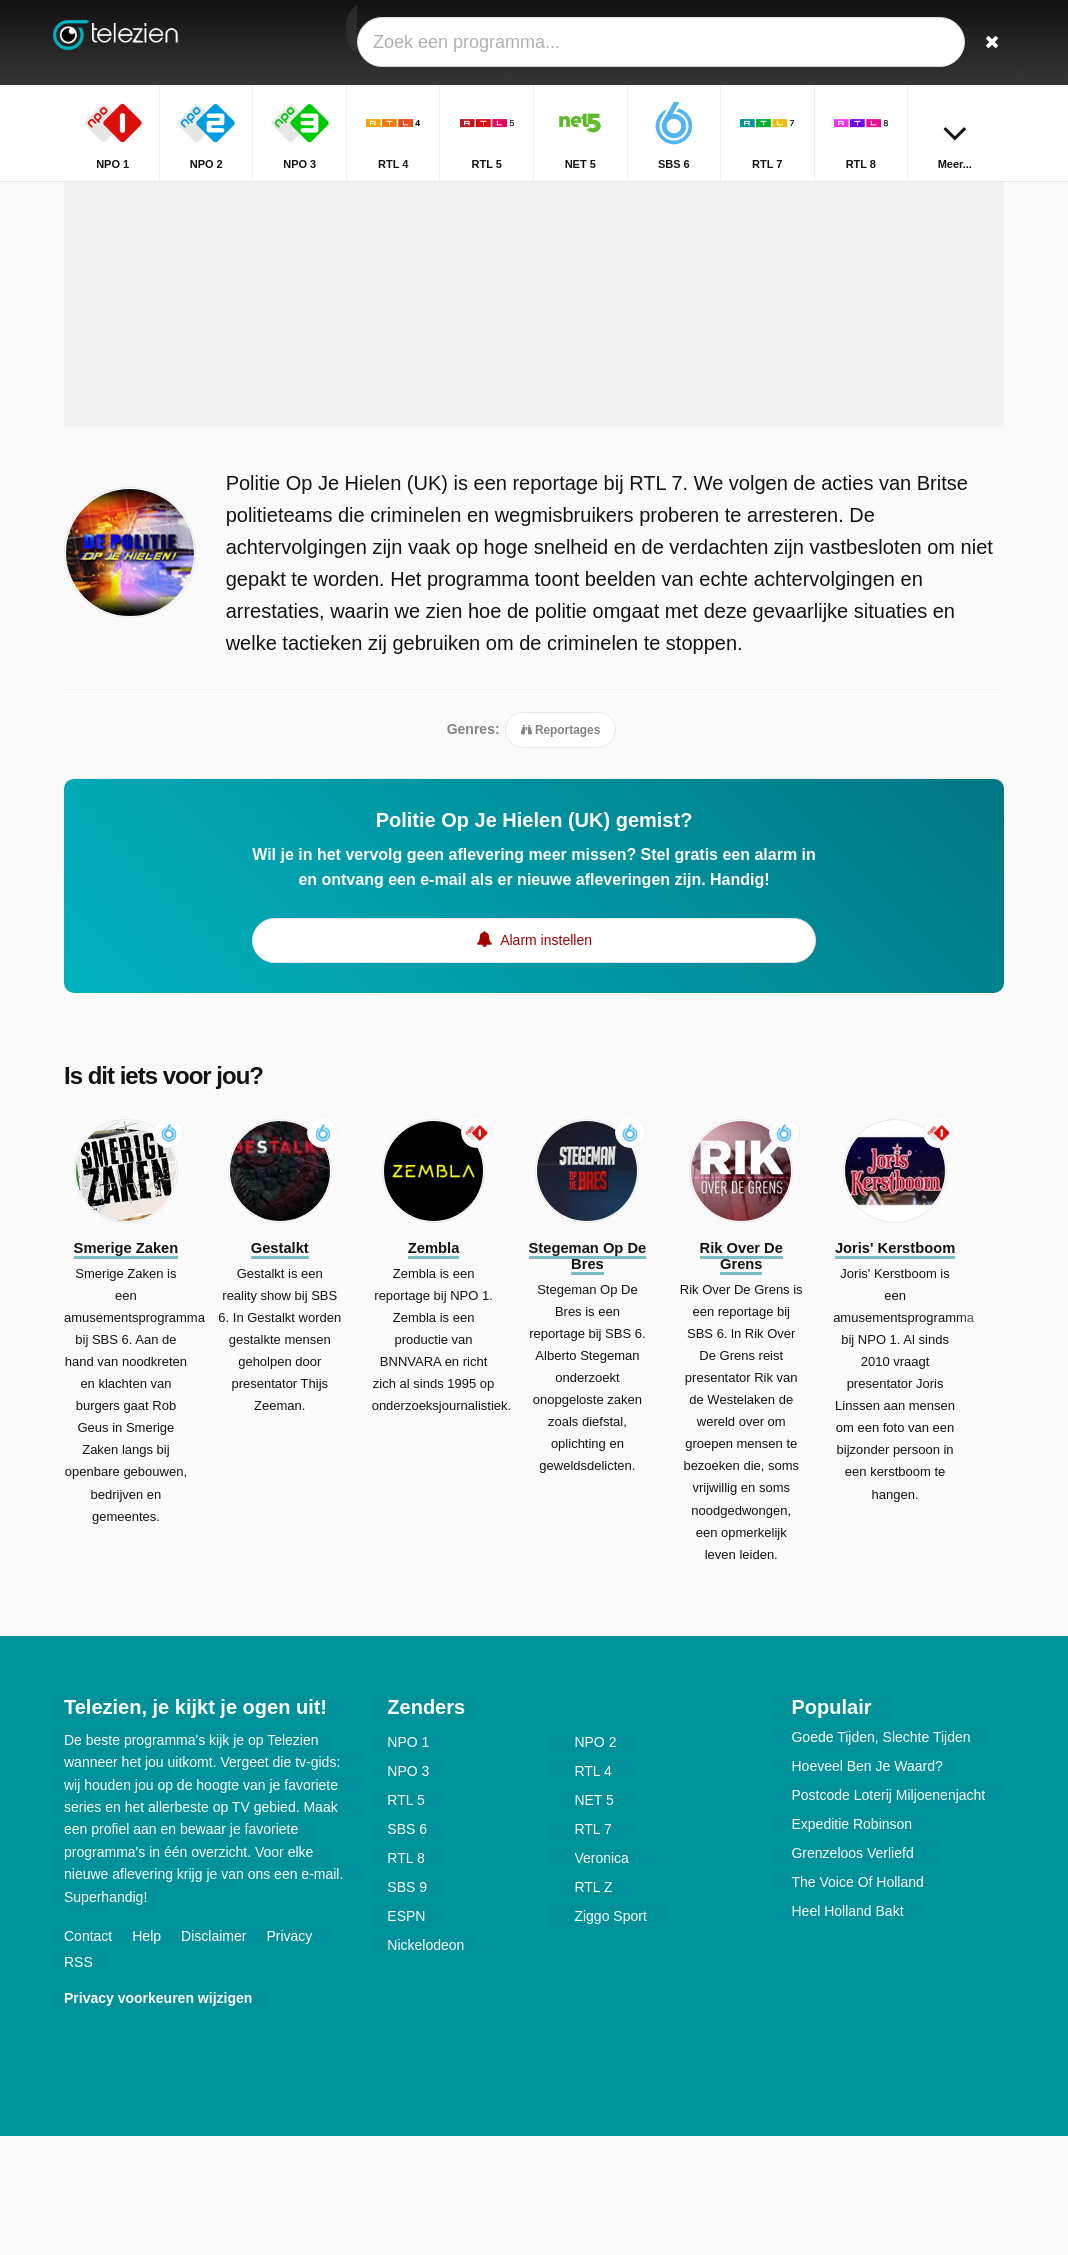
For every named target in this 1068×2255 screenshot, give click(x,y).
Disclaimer (213, 2055)
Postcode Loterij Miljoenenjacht (888, 1914)
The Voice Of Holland (857, 2001)
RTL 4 (592, 1890)
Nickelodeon (425, 2064)
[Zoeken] (992, 42)
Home (827, 197)
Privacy (289, 2055)
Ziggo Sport (610, 2035)
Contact (88, 2055)
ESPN (406, 2035)
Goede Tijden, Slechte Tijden (880, 1856)
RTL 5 (405, 1919)
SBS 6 (407, 1948)
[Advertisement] (534, 397)
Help (146, 2055)
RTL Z (593, 2006)
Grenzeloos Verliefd (852, 1972)
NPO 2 (595, 1861)
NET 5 (593, 1919)
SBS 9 (407, 2006)
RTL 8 (405, 1977)
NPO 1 (408, 1861)
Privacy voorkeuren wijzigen (158, 2117)
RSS (78, 2081)
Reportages (561, 845)
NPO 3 (408, 1890)
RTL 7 (592, 1948)
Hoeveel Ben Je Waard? (866, 1885)
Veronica (601, 1977)
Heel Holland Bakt (847, 2030)
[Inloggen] (945, 42)
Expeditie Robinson (851, 1943)
